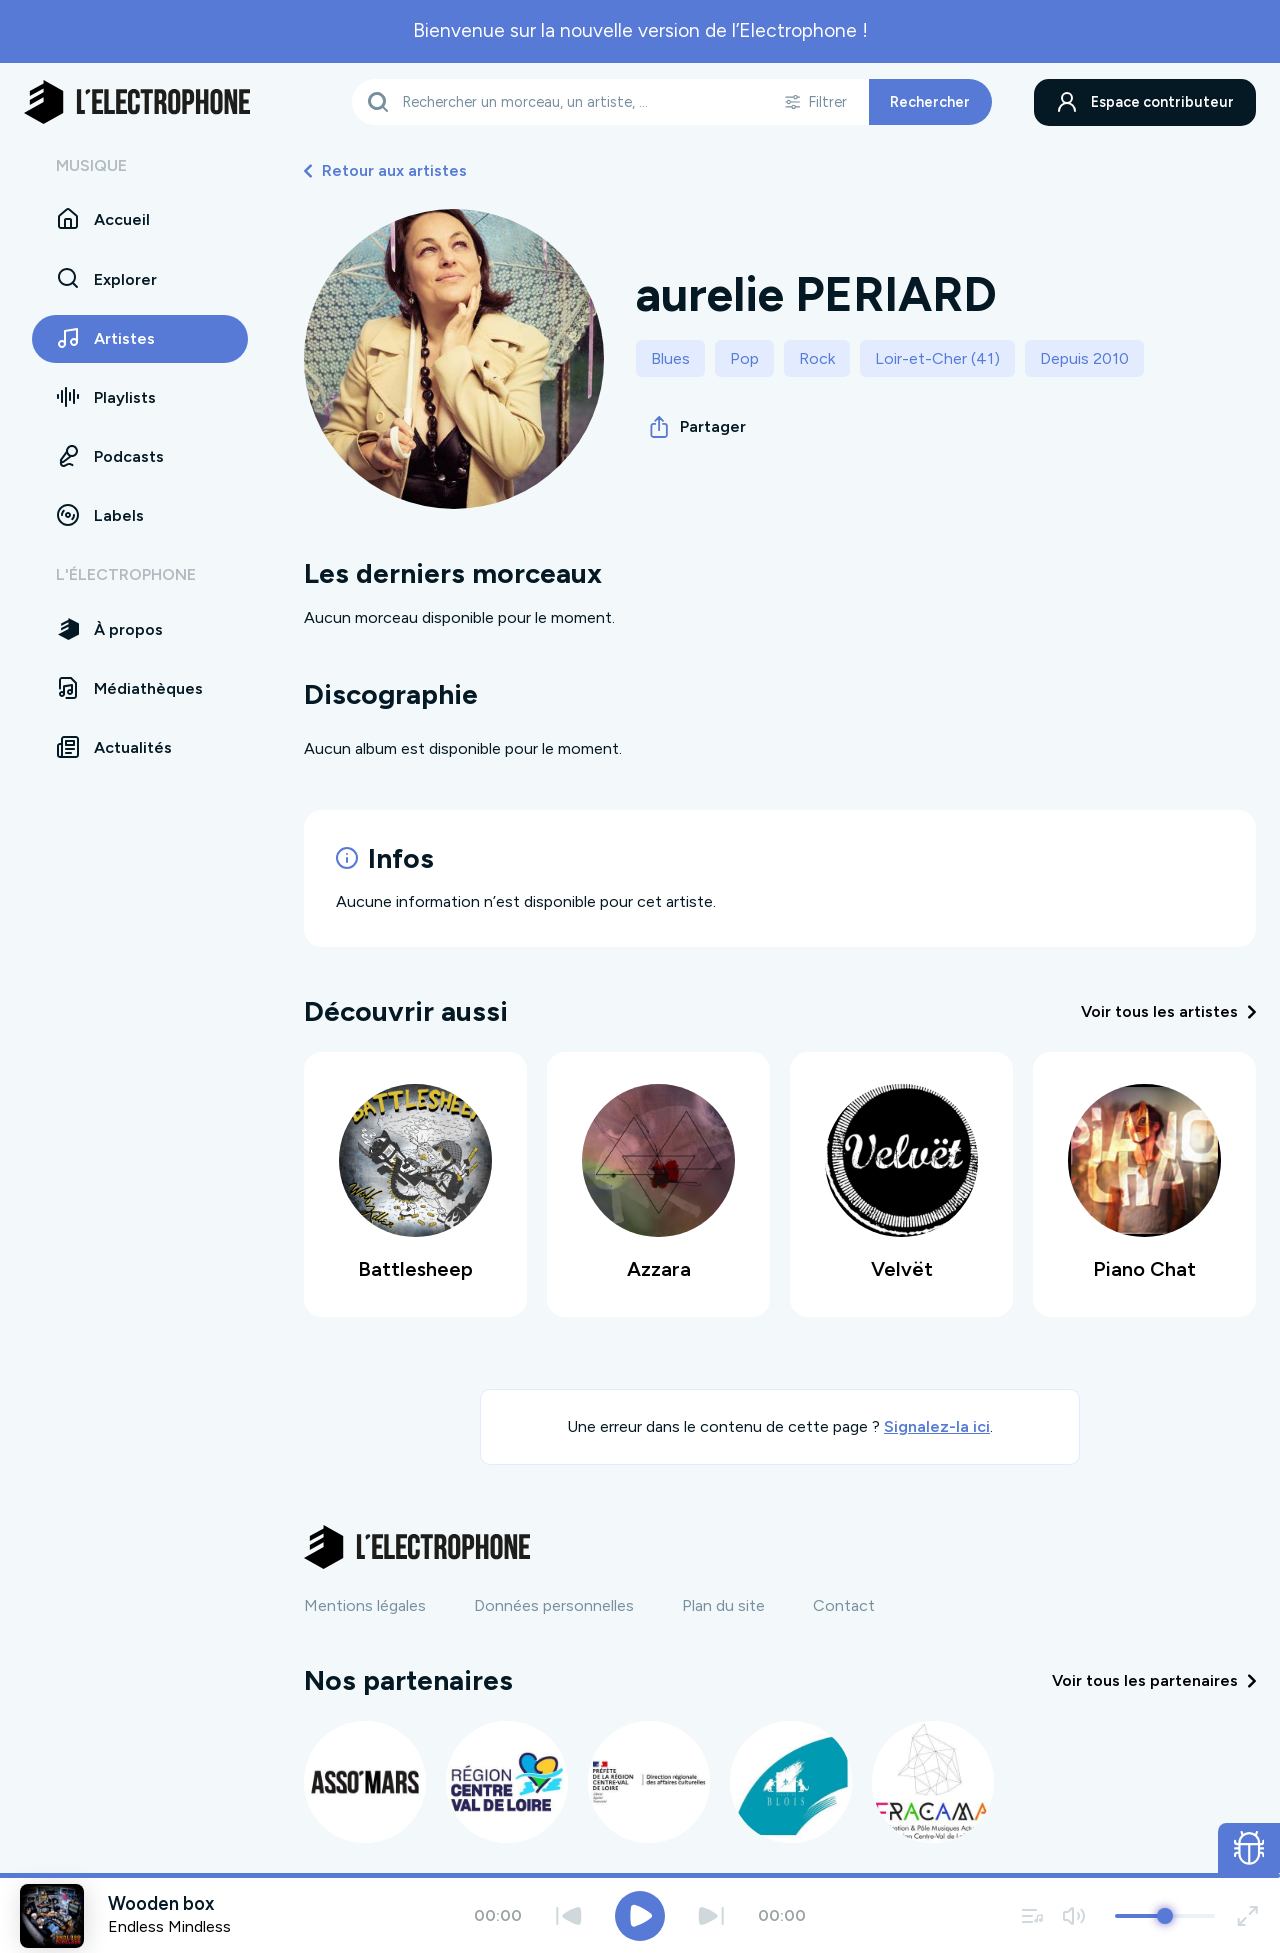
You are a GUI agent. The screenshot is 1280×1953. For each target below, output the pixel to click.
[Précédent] (568, 1915)
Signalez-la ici (937, 1426)
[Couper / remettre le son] (1073, 1915)
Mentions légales (365, 1605)
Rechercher (930, 102)
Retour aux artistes (385, 170)
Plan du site (723, 1605)
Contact (844, 1605)
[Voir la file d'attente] (1033, 1915)
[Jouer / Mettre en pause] (640, 1916)
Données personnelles (554, 1605)
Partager (698, 427)
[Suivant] (711, 1915)
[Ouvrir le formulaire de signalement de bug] (1249, 1848)
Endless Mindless (169, 1926)
